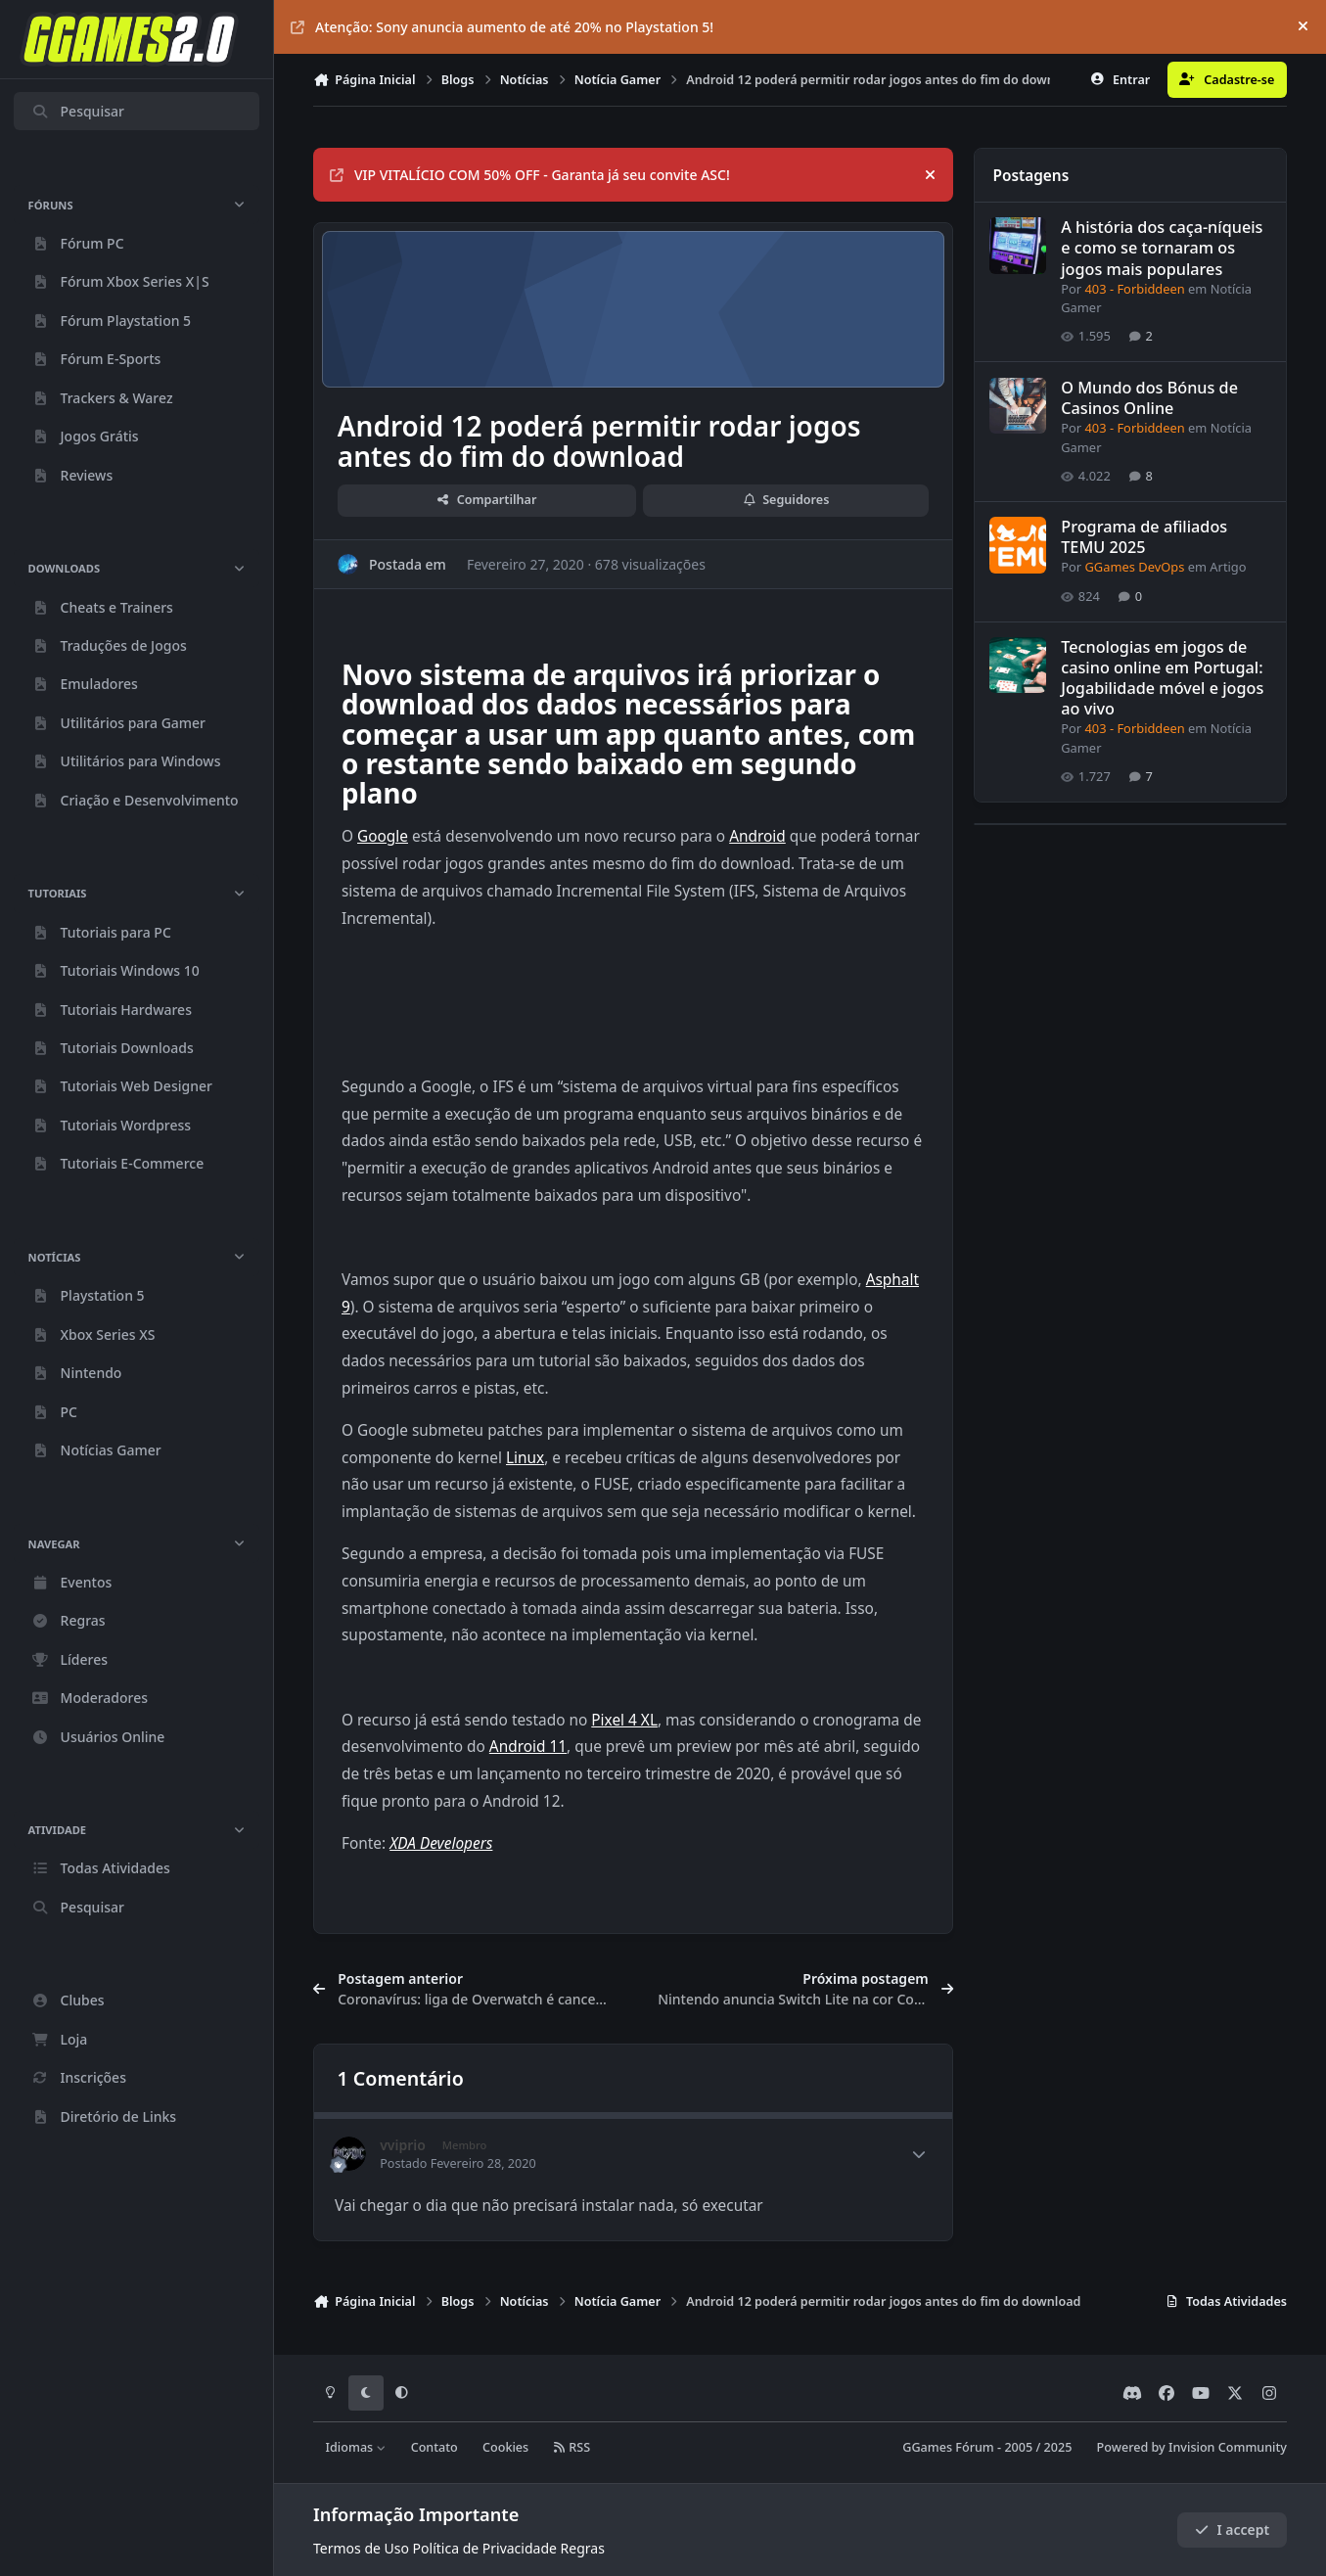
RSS (571, 2447)
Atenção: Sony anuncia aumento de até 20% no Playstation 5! (502, 27)
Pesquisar (77, 111)
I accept (1232, 2529)
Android (757, 836)
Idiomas (356, 2447)
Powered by (1192, 2447)
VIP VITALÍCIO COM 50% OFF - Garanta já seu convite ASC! (530, 174)
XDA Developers (440, 1843)
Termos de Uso (361, 2548)
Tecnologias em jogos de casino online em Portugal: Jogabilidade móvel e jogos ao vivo (1162, 677)
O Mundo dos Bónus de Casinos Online (1149, 398)
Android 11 (528, 1746)
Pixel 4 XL (624, 1720)
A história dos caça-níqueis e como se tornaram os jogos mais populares (1161, 248)
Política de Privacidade (485, 2548)
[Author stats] (919, 2154)
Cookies (505, 2447)
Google (382, 836)
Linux (525, 1458)
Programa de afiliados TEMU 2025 (1144, 537)
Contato (434, 2447)
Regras (583, 2548)
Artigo (1228, 567)
